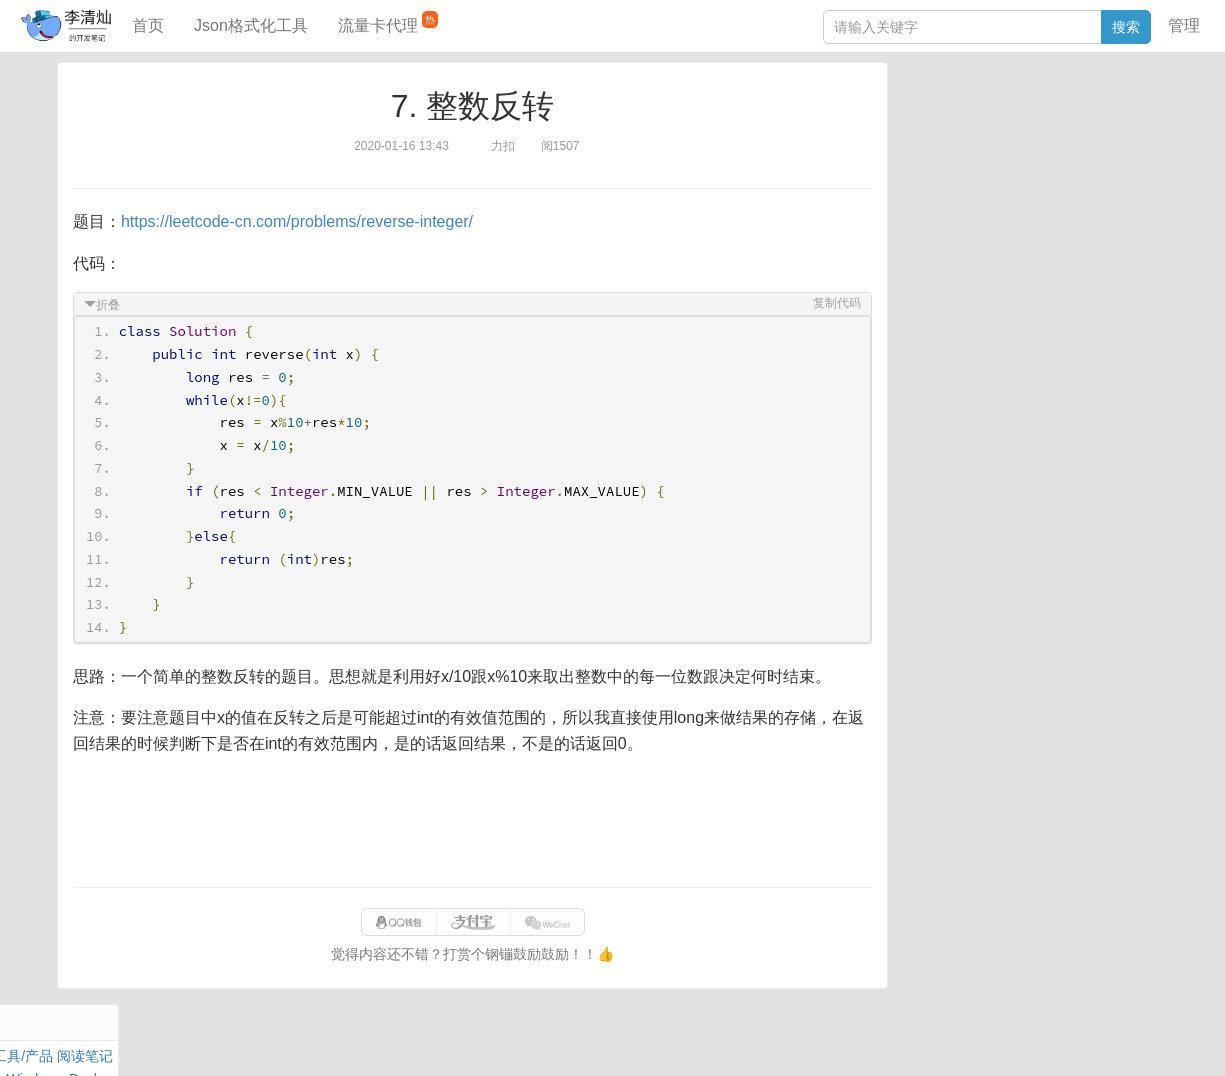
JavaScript (996, 138)
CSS (1144, 184)
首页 (148, 25)
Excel (918, 207)
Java (916, 115)
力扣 (952, 115)
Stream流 (1085, 161)
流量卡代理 (388, 22)
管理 (1184, 25)
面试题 (1056, 138)
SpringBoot (1057, 115)
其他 (1033, 161)
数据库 (994, 115)
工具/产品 (1129, 115)
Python (1061, 184)
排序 (1106, 184)
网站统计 (1005, 1040)
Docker (988, 161)
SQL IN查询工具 (951, 317)
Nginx (1141, 161)
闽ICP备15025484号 (532, 1040)
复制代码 (834, 303)
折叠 (111, 305)
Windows (929, 161)
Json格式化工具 (251, 25)
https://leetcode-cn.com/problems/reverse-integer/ (300, 221)
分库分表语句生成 (957, 347)
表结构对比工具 (950, 377)
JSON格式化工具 (954, 287)
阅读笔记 (929, 138)
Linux (945, 184)
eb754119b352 (860, 1040)
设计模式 (1000, 184)
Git (910, 184)
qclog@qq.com (681, 1040)
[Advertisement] (472, 822)
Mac (1146, 138)
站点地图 (941, 1040)
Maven (1105, 138)
